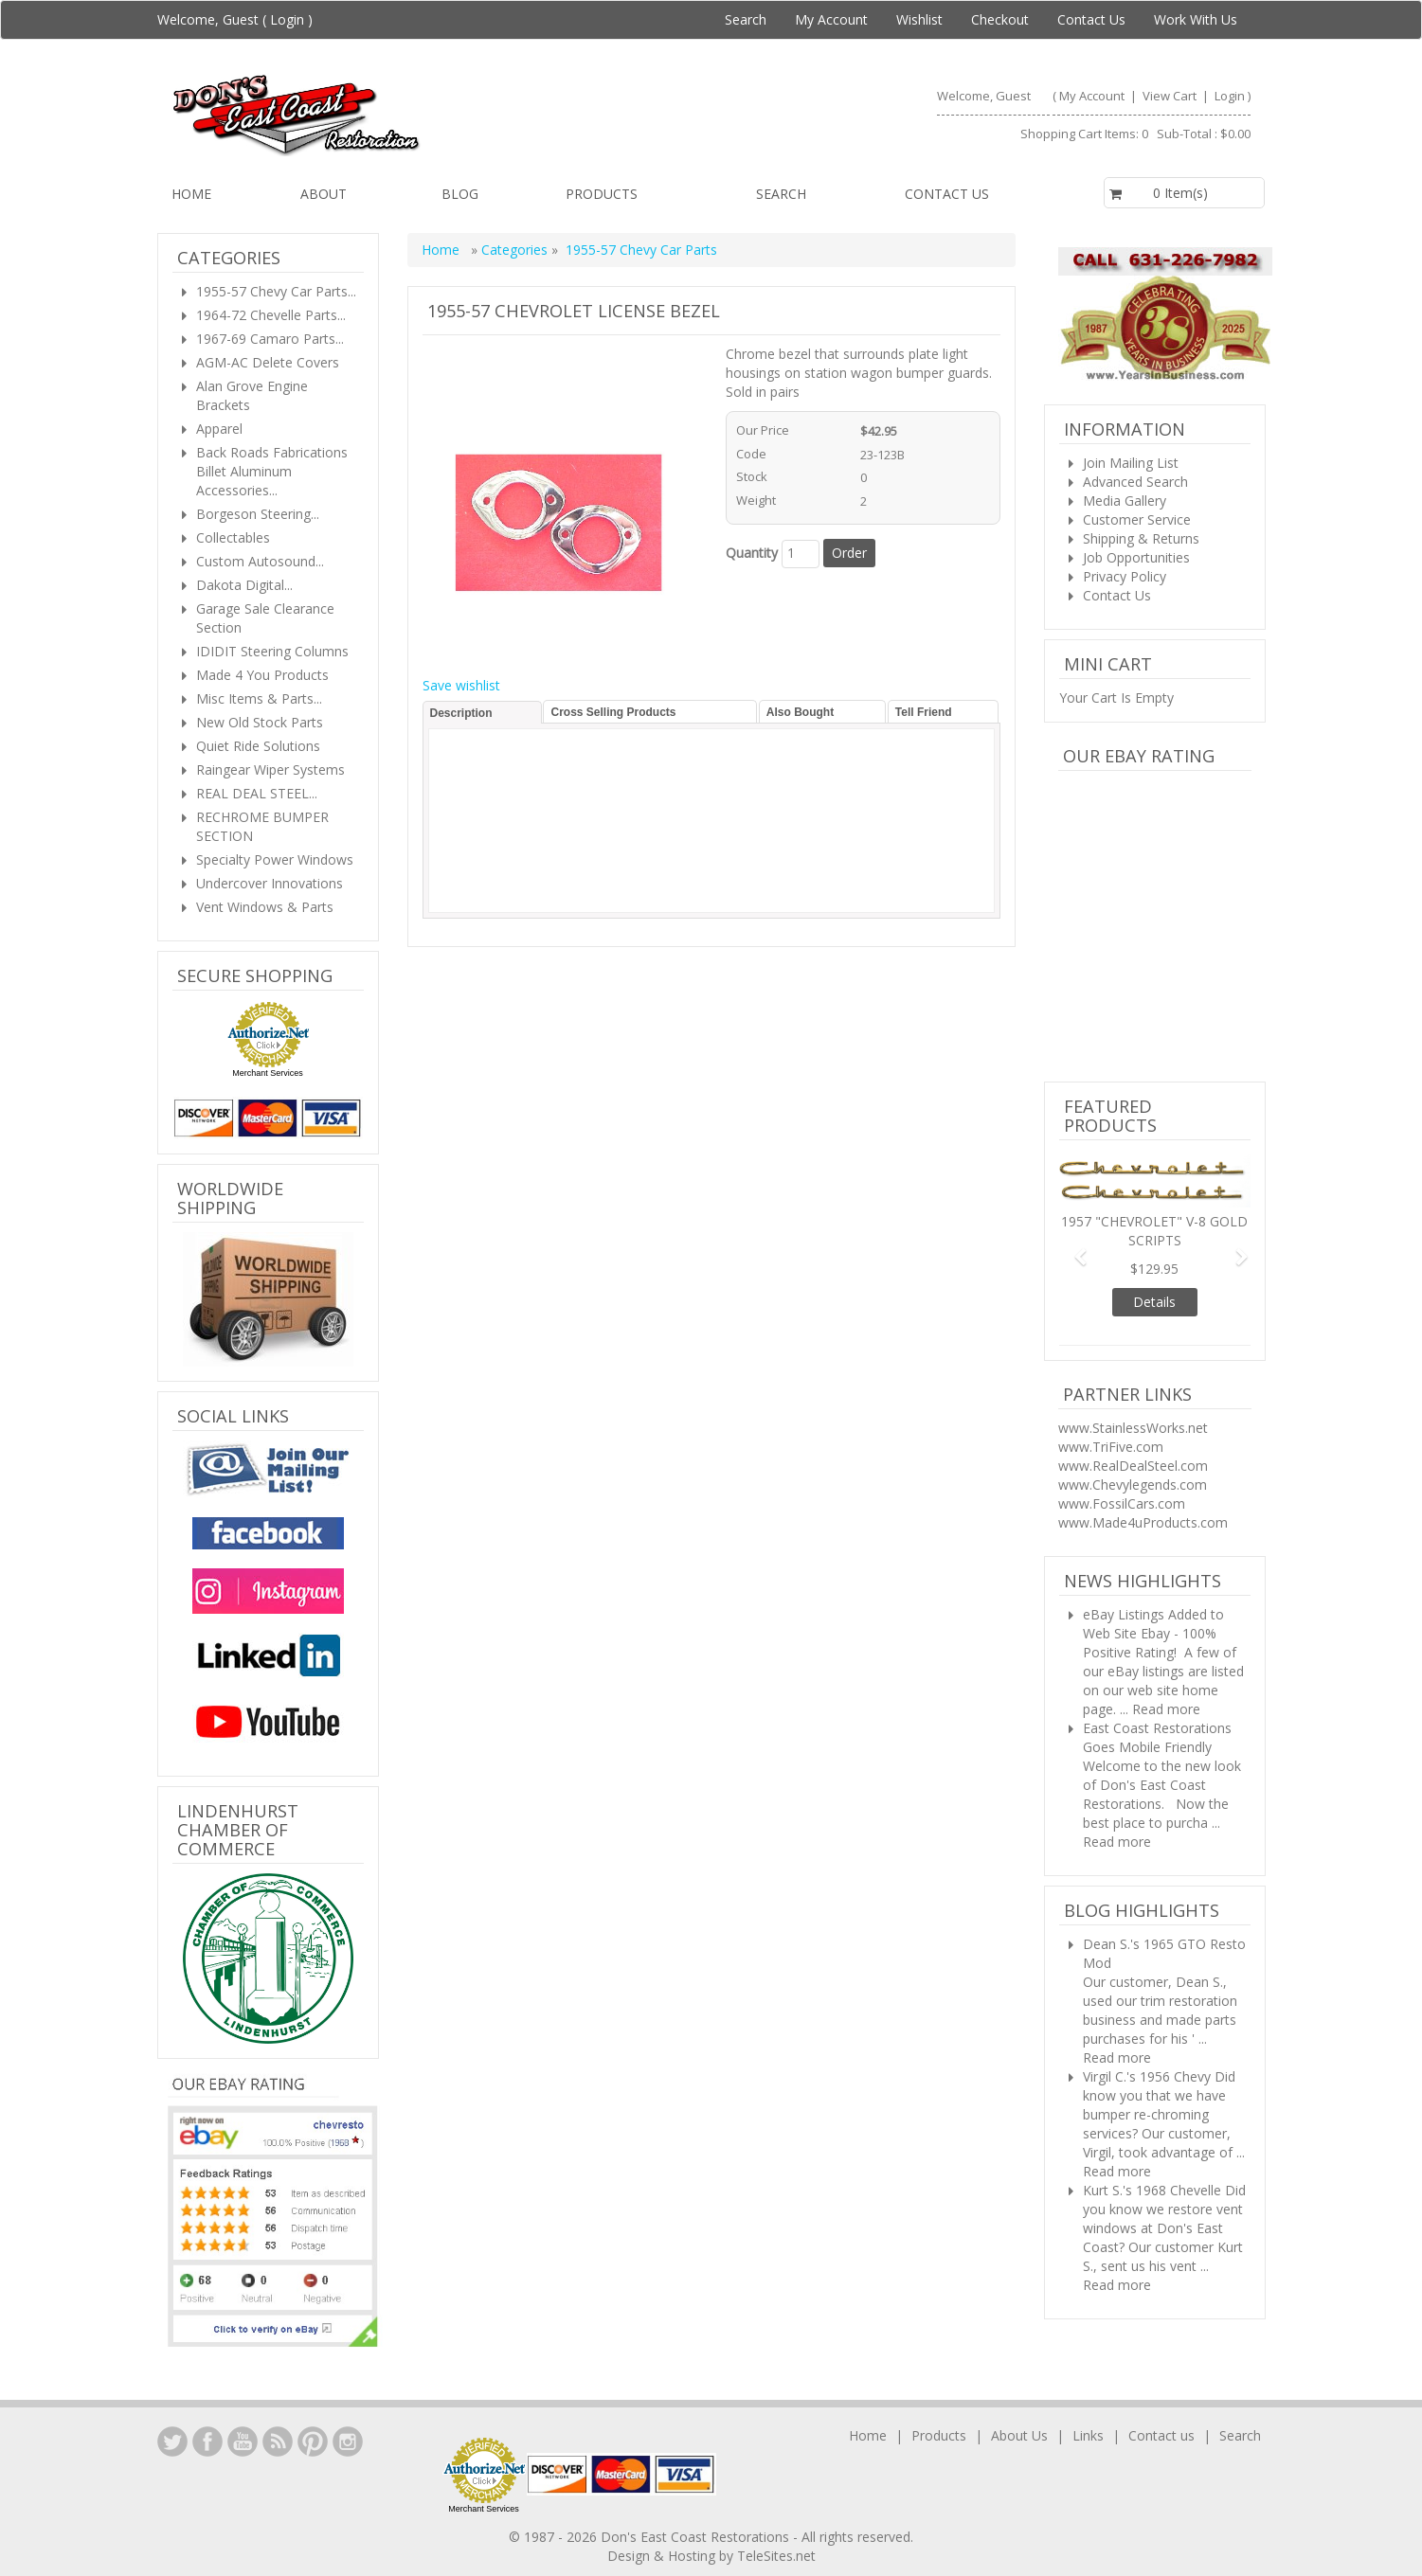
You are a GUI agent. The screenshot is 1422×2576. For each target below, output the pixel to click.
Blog (459, 194)
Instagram (348, 2441)
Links (1088, 2435)
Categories (516, 250)
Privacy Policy (1124, 576)
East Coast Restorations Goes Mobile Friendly (1157, 1737)
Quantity (752, 553)
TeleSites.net (776, 2556)
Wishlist (919, 19)
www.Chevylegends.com (1132, 1485)
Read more (1166, 1709)
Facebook (207, 2441)
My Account (831, 19)
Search (745, 19)
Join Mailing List (1131, 463)
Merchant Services (267, 1073)
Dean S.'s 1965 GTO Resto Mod (1164, 1953)
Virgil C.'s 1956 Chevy (1147, 2076)
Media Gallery (1124, 501)
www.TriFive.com (1110, 1447)
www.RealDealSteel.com (1133, 1466)
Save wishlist (461, 685)
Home (191, 194)
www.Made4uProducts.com (1143, 1522)
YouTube (242, 2441)
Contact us (947, 194)
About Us (1019, 2435)
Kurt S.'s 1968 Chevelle (1152, 2190)
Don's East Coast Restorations (697, 2537)
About (323, 194)
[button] (1073, 1248)
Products (602, 194)
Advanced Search (1135, 482)
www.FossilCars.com (1121, 1503)
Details (1154, 1302)
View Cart (1171, 95)
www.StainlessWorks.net (1133, 1428)
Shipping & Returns (1141, 538)
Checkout (1000, 19)
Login (287, 19)
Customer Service (1137, 519)
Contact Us (1091, 19)
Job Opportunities (1136, 557)
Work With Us (1195, 19)
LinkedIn (172, 2441)
